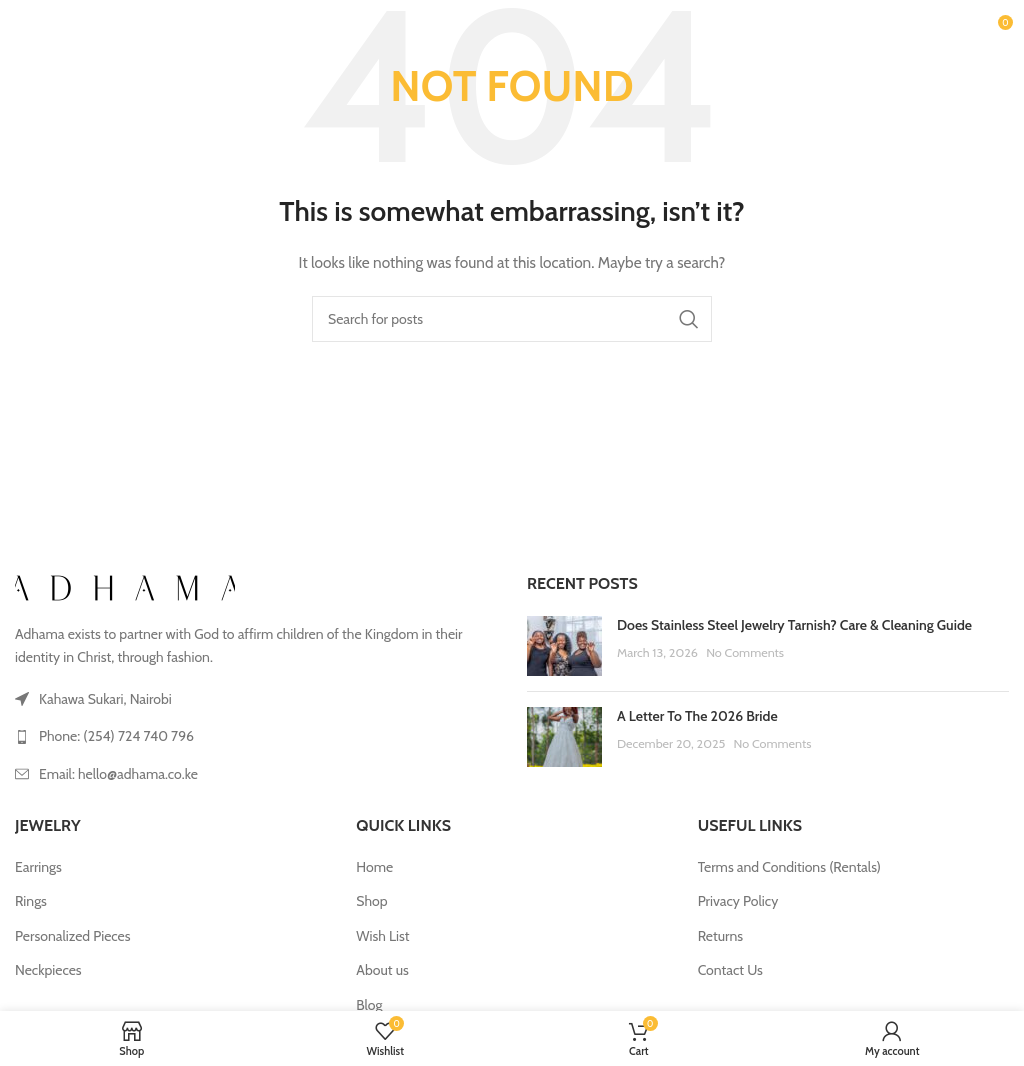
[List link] (256, 736)
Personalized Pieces (73, 936)
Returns (720, 936)
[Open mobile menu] (49, 30)
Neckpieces (48, 970)
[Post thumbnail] (564, 646)
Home (374, 867)
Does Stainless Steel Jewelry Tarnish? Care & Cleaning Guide (794, 625)
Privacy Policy (738, 901)
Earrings (38, 867)
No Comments (745, 652)
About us (382, 970)
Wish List (382, 936)
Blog (369, 1005)
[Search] (512, 319)
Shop (371, 901)
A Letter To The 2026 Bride (697, 716)
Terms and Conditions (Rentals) (789, 867)
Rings (31, 901)
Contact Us (730, 970)
